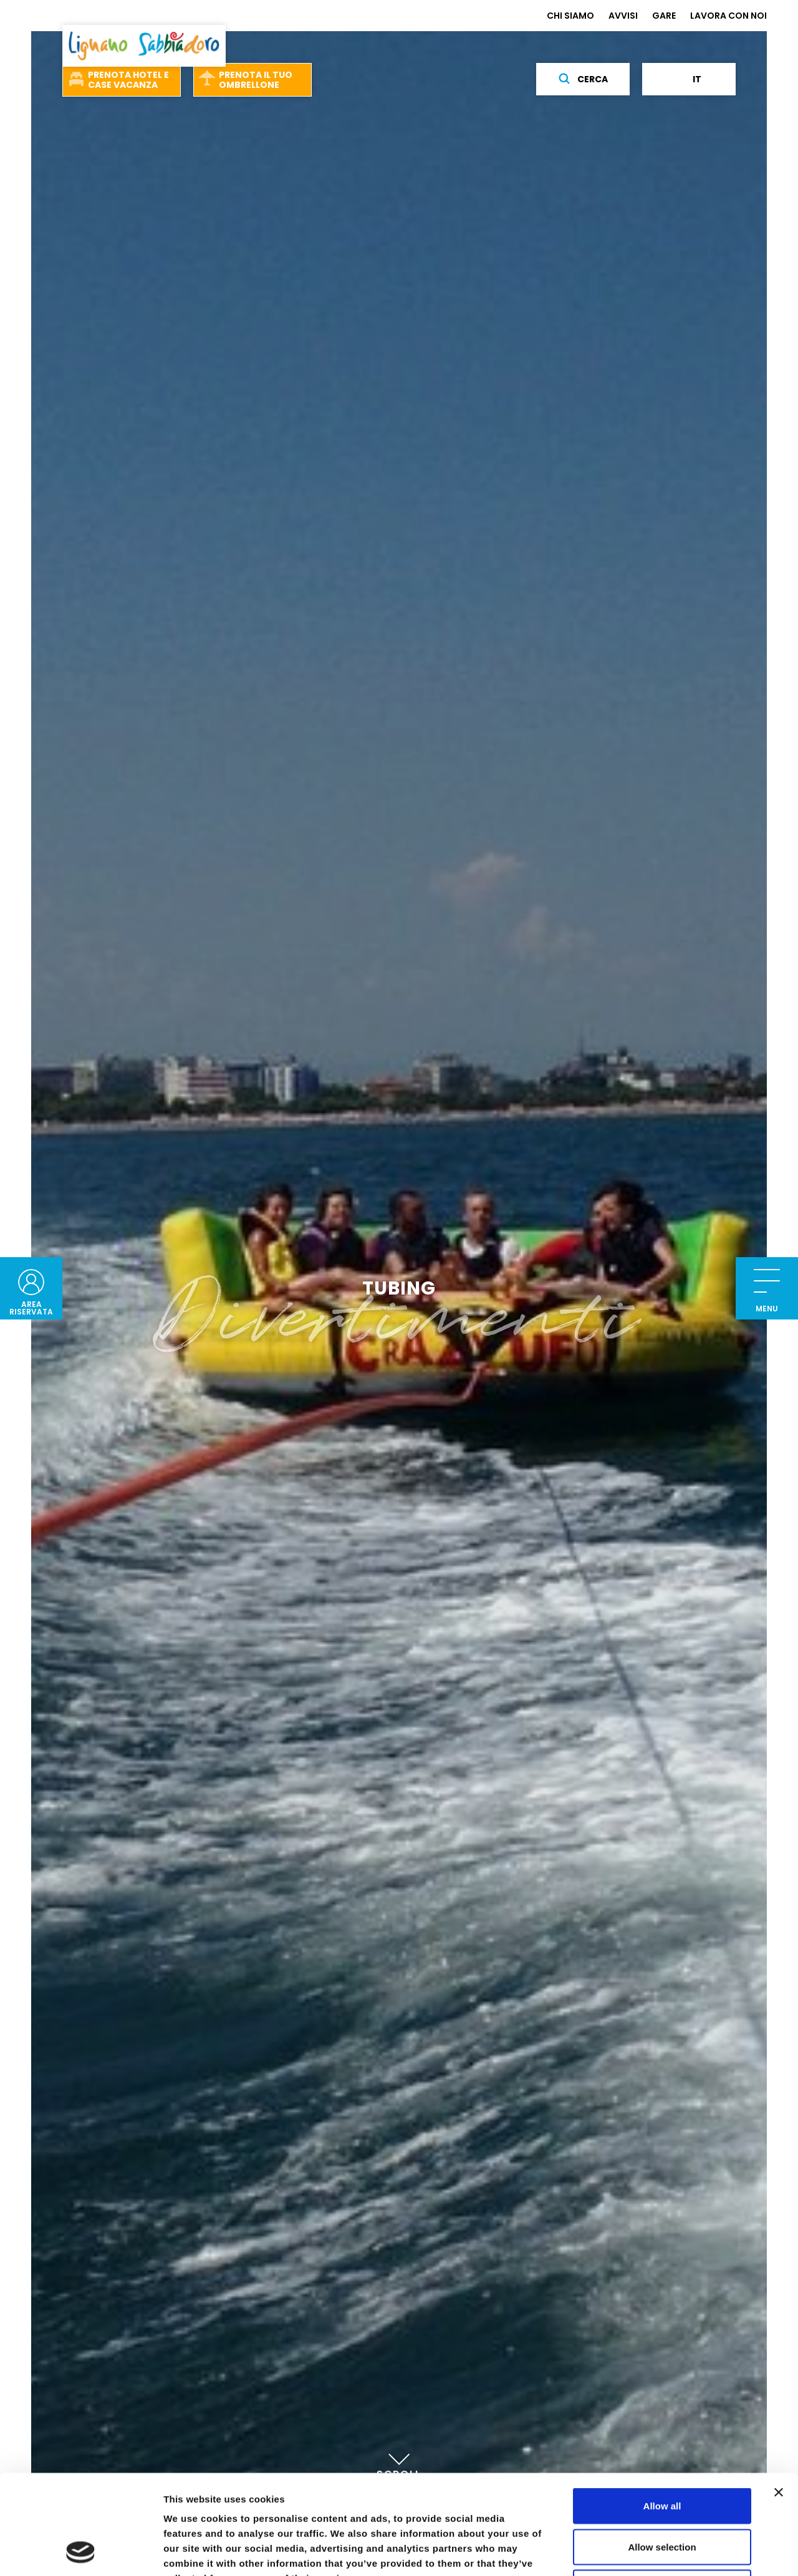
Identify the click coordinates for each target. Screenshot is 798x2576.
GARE (664, 15)
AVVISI (623, 15)
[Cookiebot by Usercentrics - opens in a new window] (80, 2551)
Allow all (662, 2412)
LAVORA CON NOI (728, 15)
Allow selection (662, 2453)
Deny (662, 2494)
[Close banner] (778, 2399)
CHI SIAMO (570, 15)
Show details (654, 2551)
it (688, 79)
